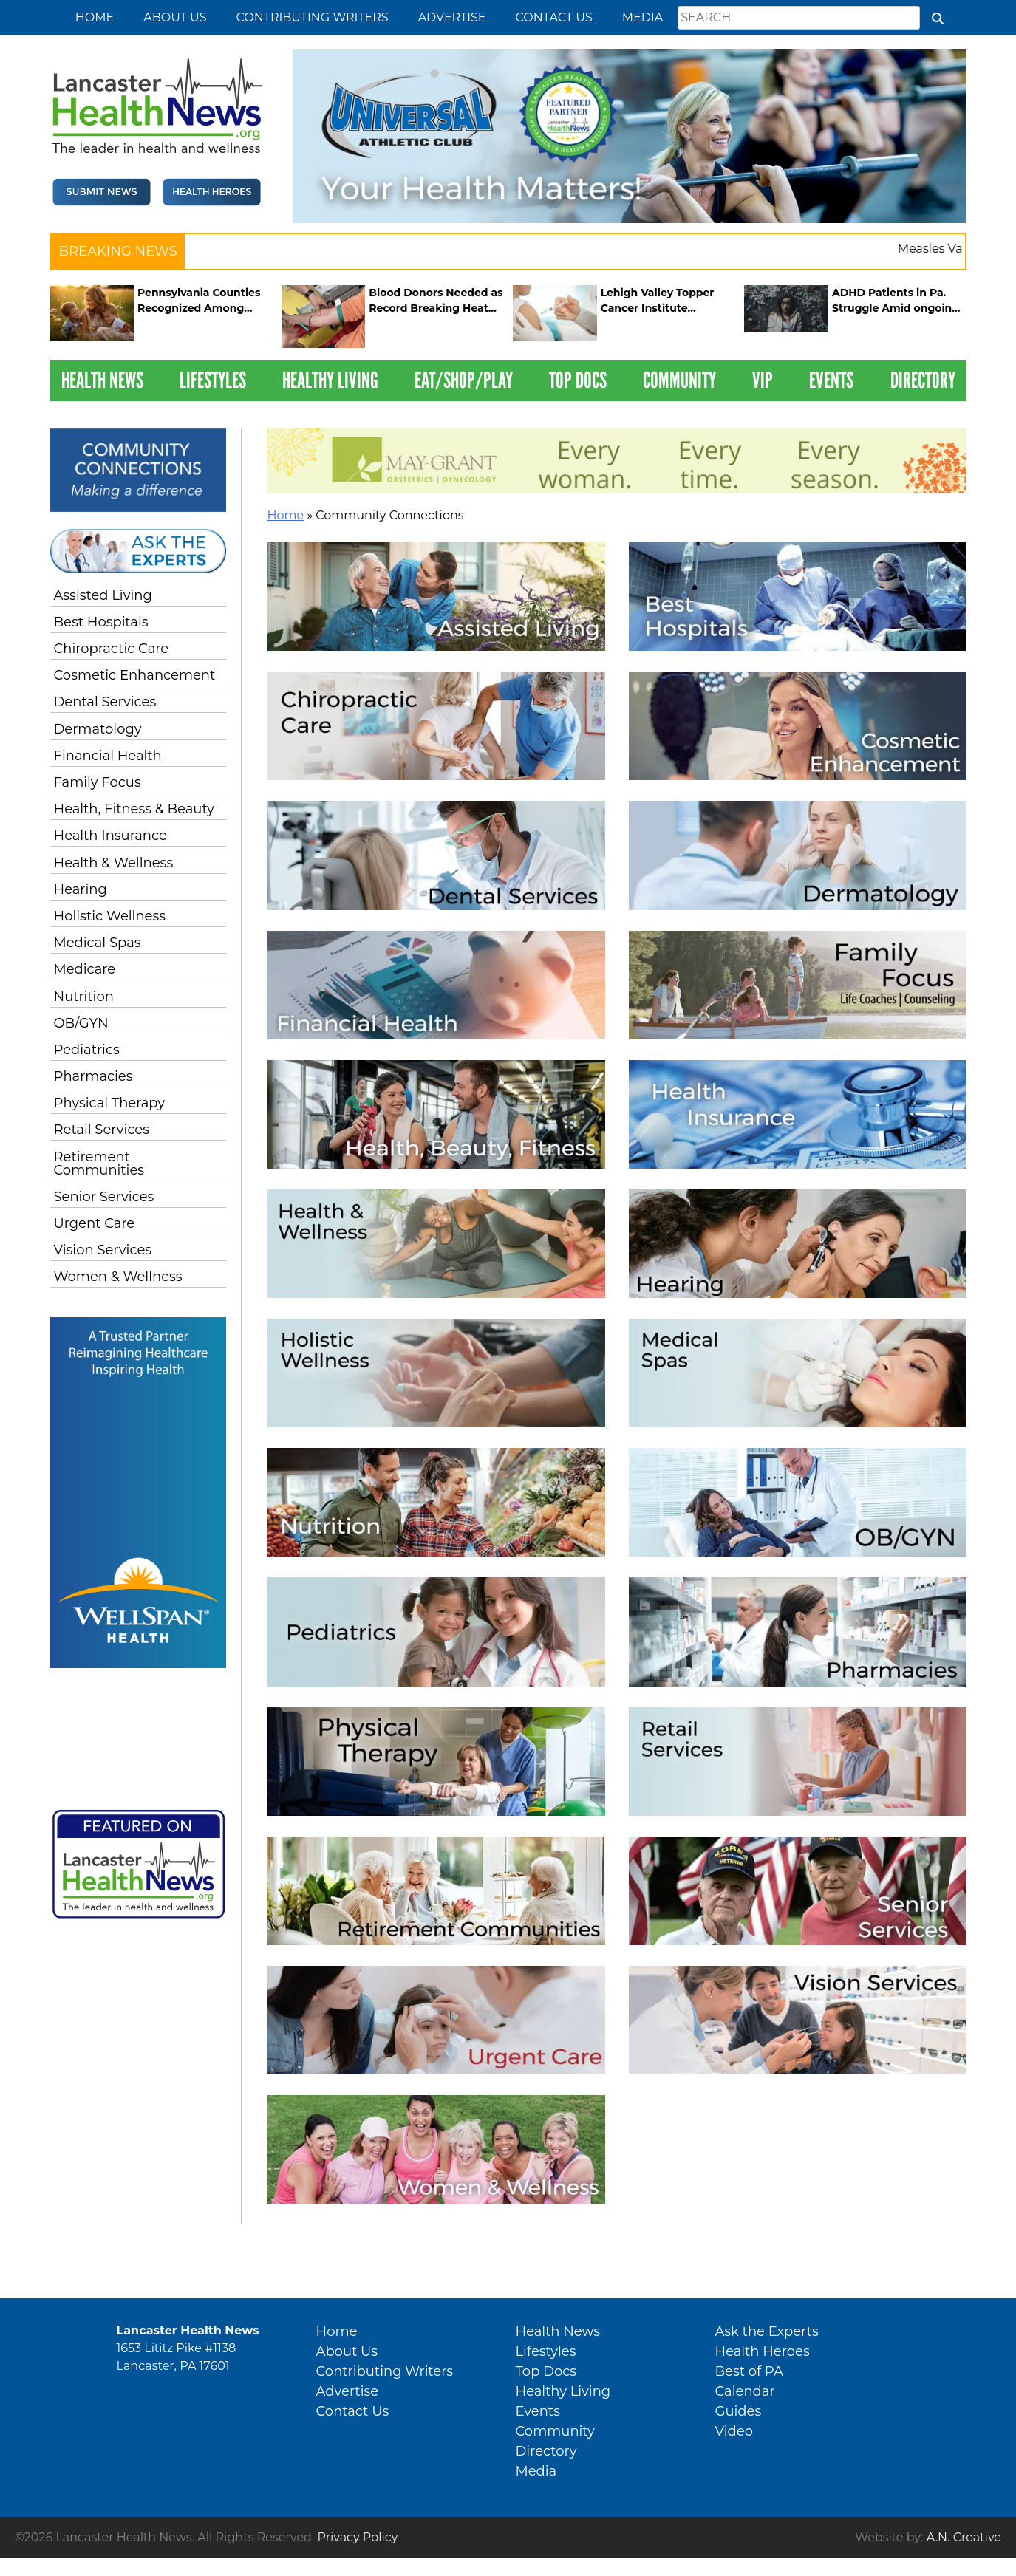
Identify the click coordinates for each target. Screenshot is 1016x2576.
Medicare (85, 969)
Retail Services (102, 1129)
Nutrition (84, 996)
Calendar (745, 2391)
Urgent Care (94, 1223)
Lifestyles (213, 380)
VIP (762, 380)
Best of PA (749, 2371)
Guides (738, 2411)
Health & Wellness (114, 863)
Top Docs (578, 380)
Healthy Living (330, 380)
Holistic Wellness (110, 916)
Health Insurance (110, 835)
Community (679, 380)
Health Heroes (762, 2351)
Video (734, 2431)
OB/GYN (81, 1023)
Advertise (452, 17)
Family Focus (97, 782)
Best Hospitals (101, 622)
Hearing (80, 889)
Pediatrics (87, 1049)
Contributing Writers (312, 17)
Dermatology (98, 729)
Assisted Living (103, 595)
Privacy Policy (358, 2537)
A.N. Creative (964, 2537)
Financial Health (108, 755)
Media (643, 17)
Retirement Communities (99, 1163)
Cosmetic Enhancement (135, 675)
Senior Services (104, 1196)
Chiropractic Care (111, 648)
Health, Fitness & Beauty (134, 809)
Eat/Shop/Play (464, 380)
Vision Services (103, 1250)
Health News (102, 380)
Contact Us (554, 17)
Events (831, 380)
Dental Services (105, 701)
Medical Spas (97, 942)
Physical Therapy (110, 1103)
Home (94, 17)
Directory (922, 380)
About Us (174, 17)
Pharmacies (93, 1076)
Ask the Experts (767, 2331)
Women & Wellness (118, 1276)
